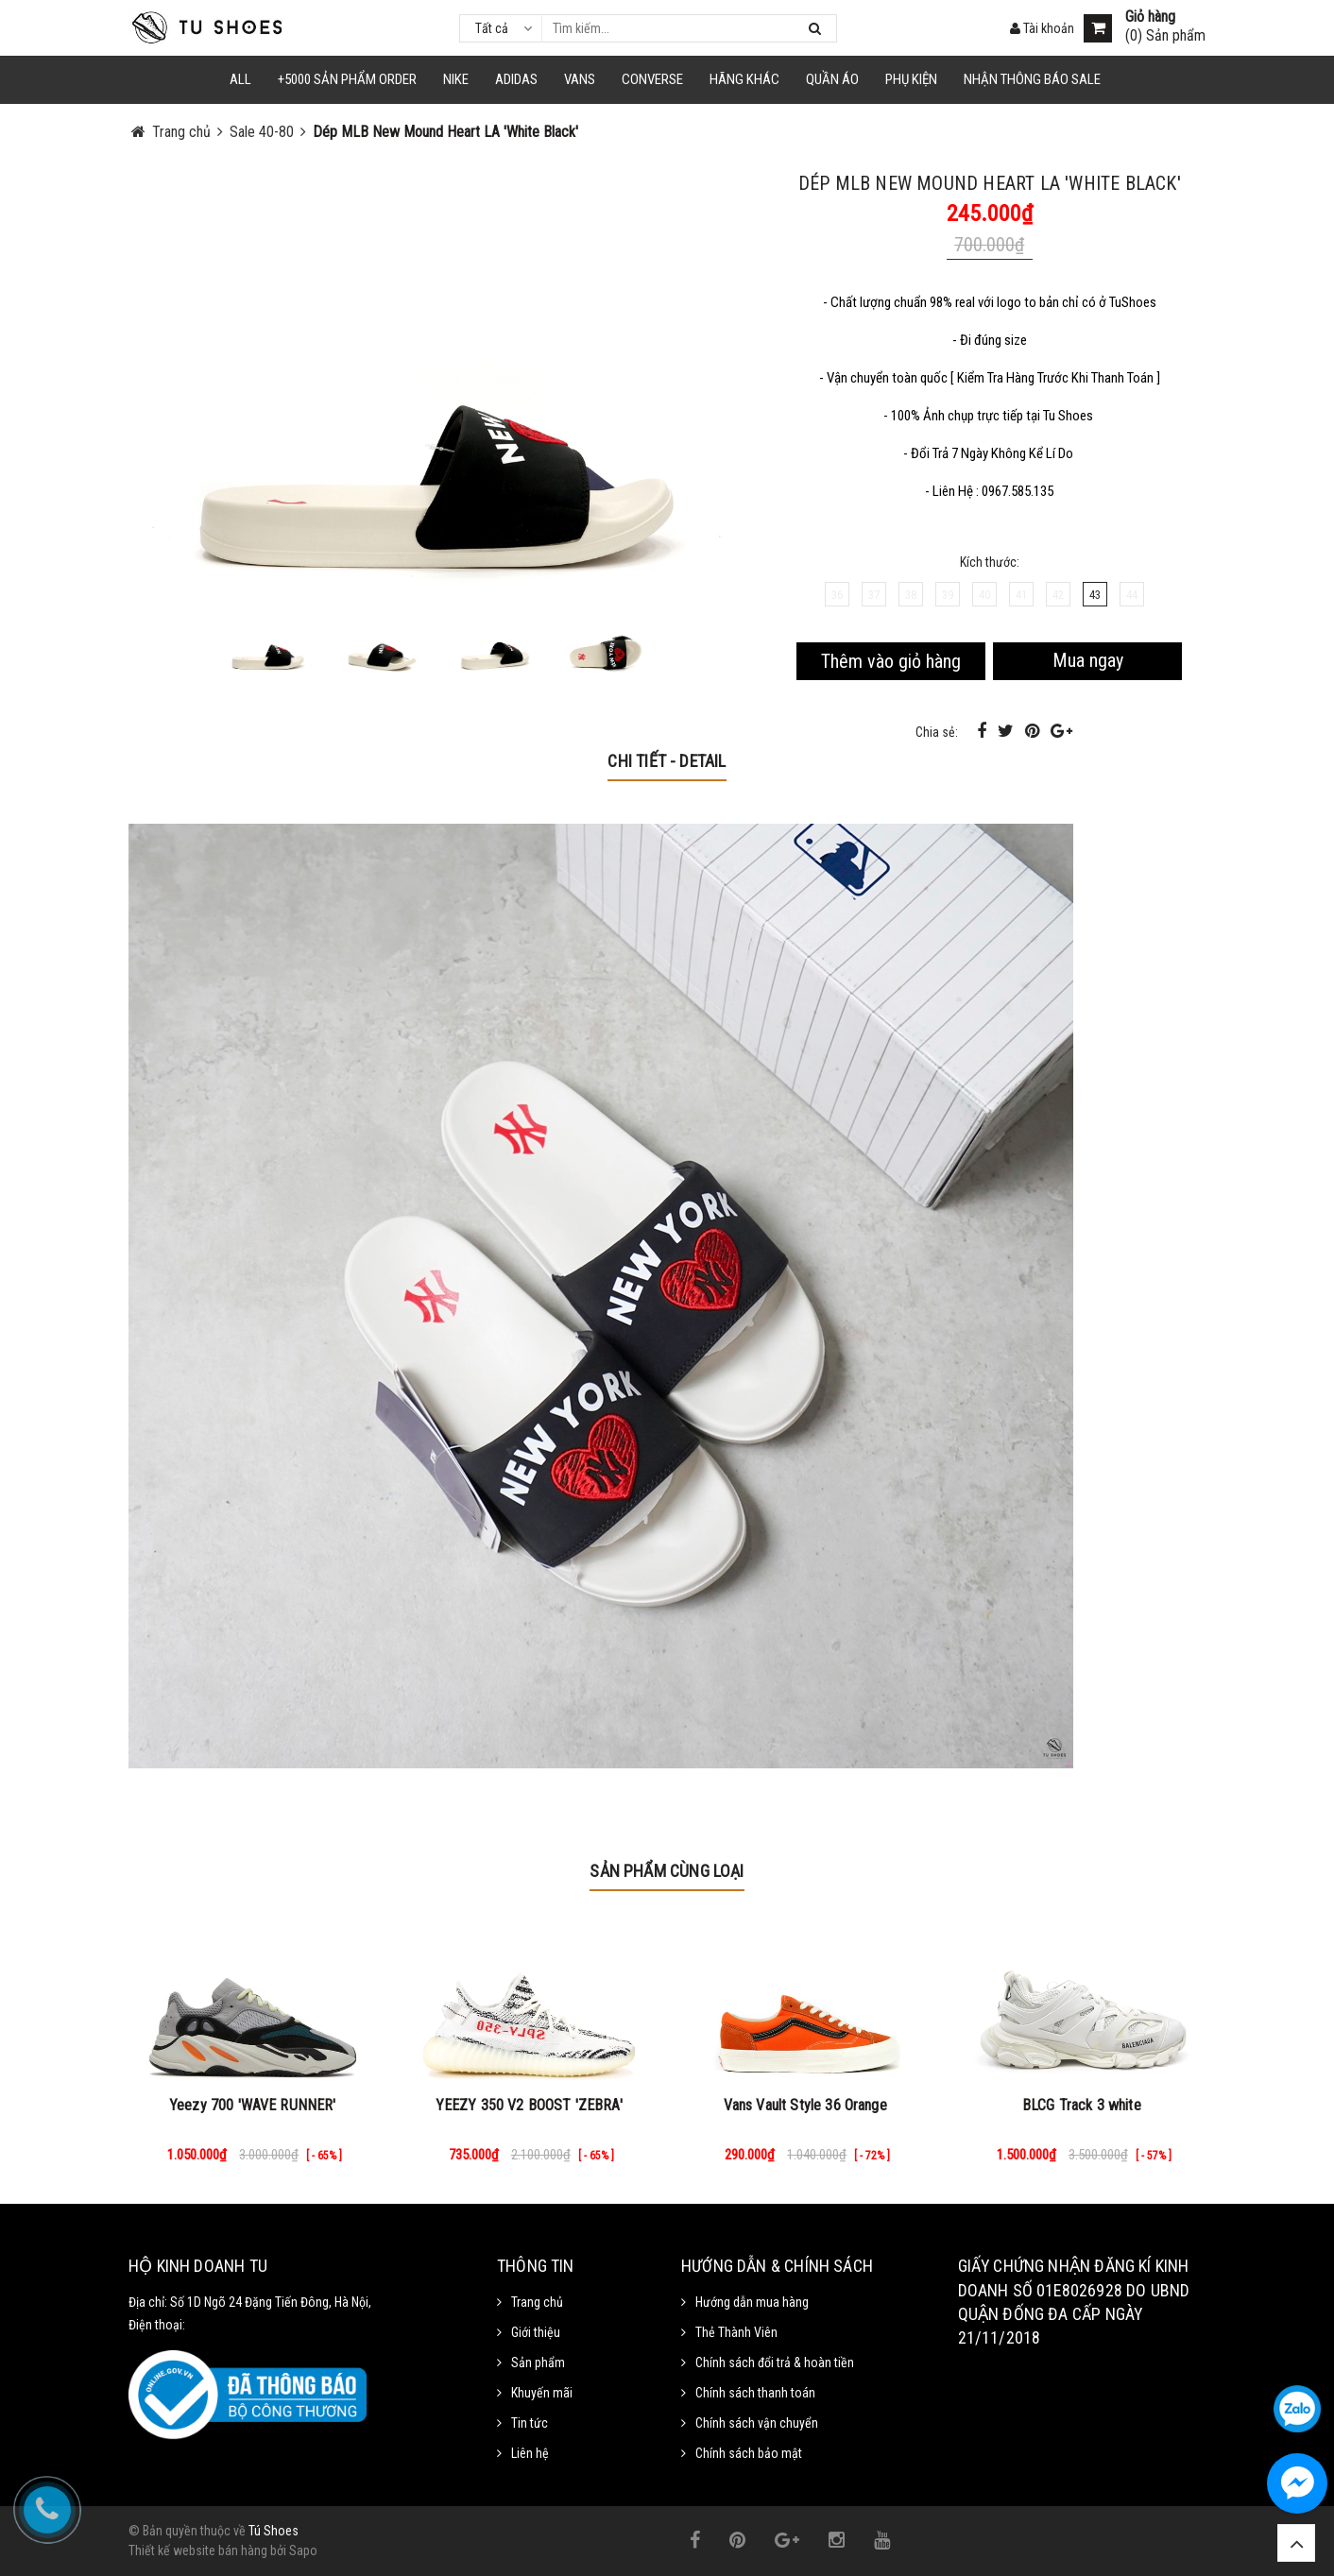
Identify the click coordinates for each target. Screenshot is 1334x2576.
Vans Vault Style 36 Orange (805, 2105)
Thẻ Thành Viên (736, 2332)
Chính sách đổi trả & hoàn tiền (774, 2362)
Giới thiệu (535, 2332)
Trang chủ (537, 2302)
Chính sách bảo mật (748, 2453)
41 (1021, 595)
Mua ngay (1087, 660)
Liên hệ (530, 2453)
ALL (240, 79)
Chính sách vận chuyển (756, 2423)
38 (910, 595)
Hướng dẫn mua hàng (752, 2302)
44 (1131, 595)
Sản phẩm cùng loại (667, 1871)
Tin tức (529, 2423)
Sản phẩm (538, 2362)
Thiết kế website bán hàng (197, 2550)
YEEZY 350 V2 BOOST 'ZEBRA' (529, 2105)
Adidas (516, 79)
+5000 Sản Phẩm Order (347, 79)
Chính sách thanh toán (755, 2392)
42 (1058, 595)
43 (1095, 595)
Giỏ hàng (1150, 17)
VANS (579, 79)
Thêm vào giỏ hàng (891, 661)
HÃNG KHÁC (744, 79)
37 (874, 595)
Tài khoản (1042, 28)
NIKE (456, 79)
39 (947, 595)
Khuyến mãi (542, 2392)
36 (837, 595)
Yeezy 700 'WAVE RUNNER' (252, 2105)
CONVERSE (652, 79)
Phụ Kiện (911, 79)
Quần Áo (832, 79)
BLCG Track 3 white (1081, 2105)
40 (984, 595)
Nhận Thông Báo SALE (1032, 79)
